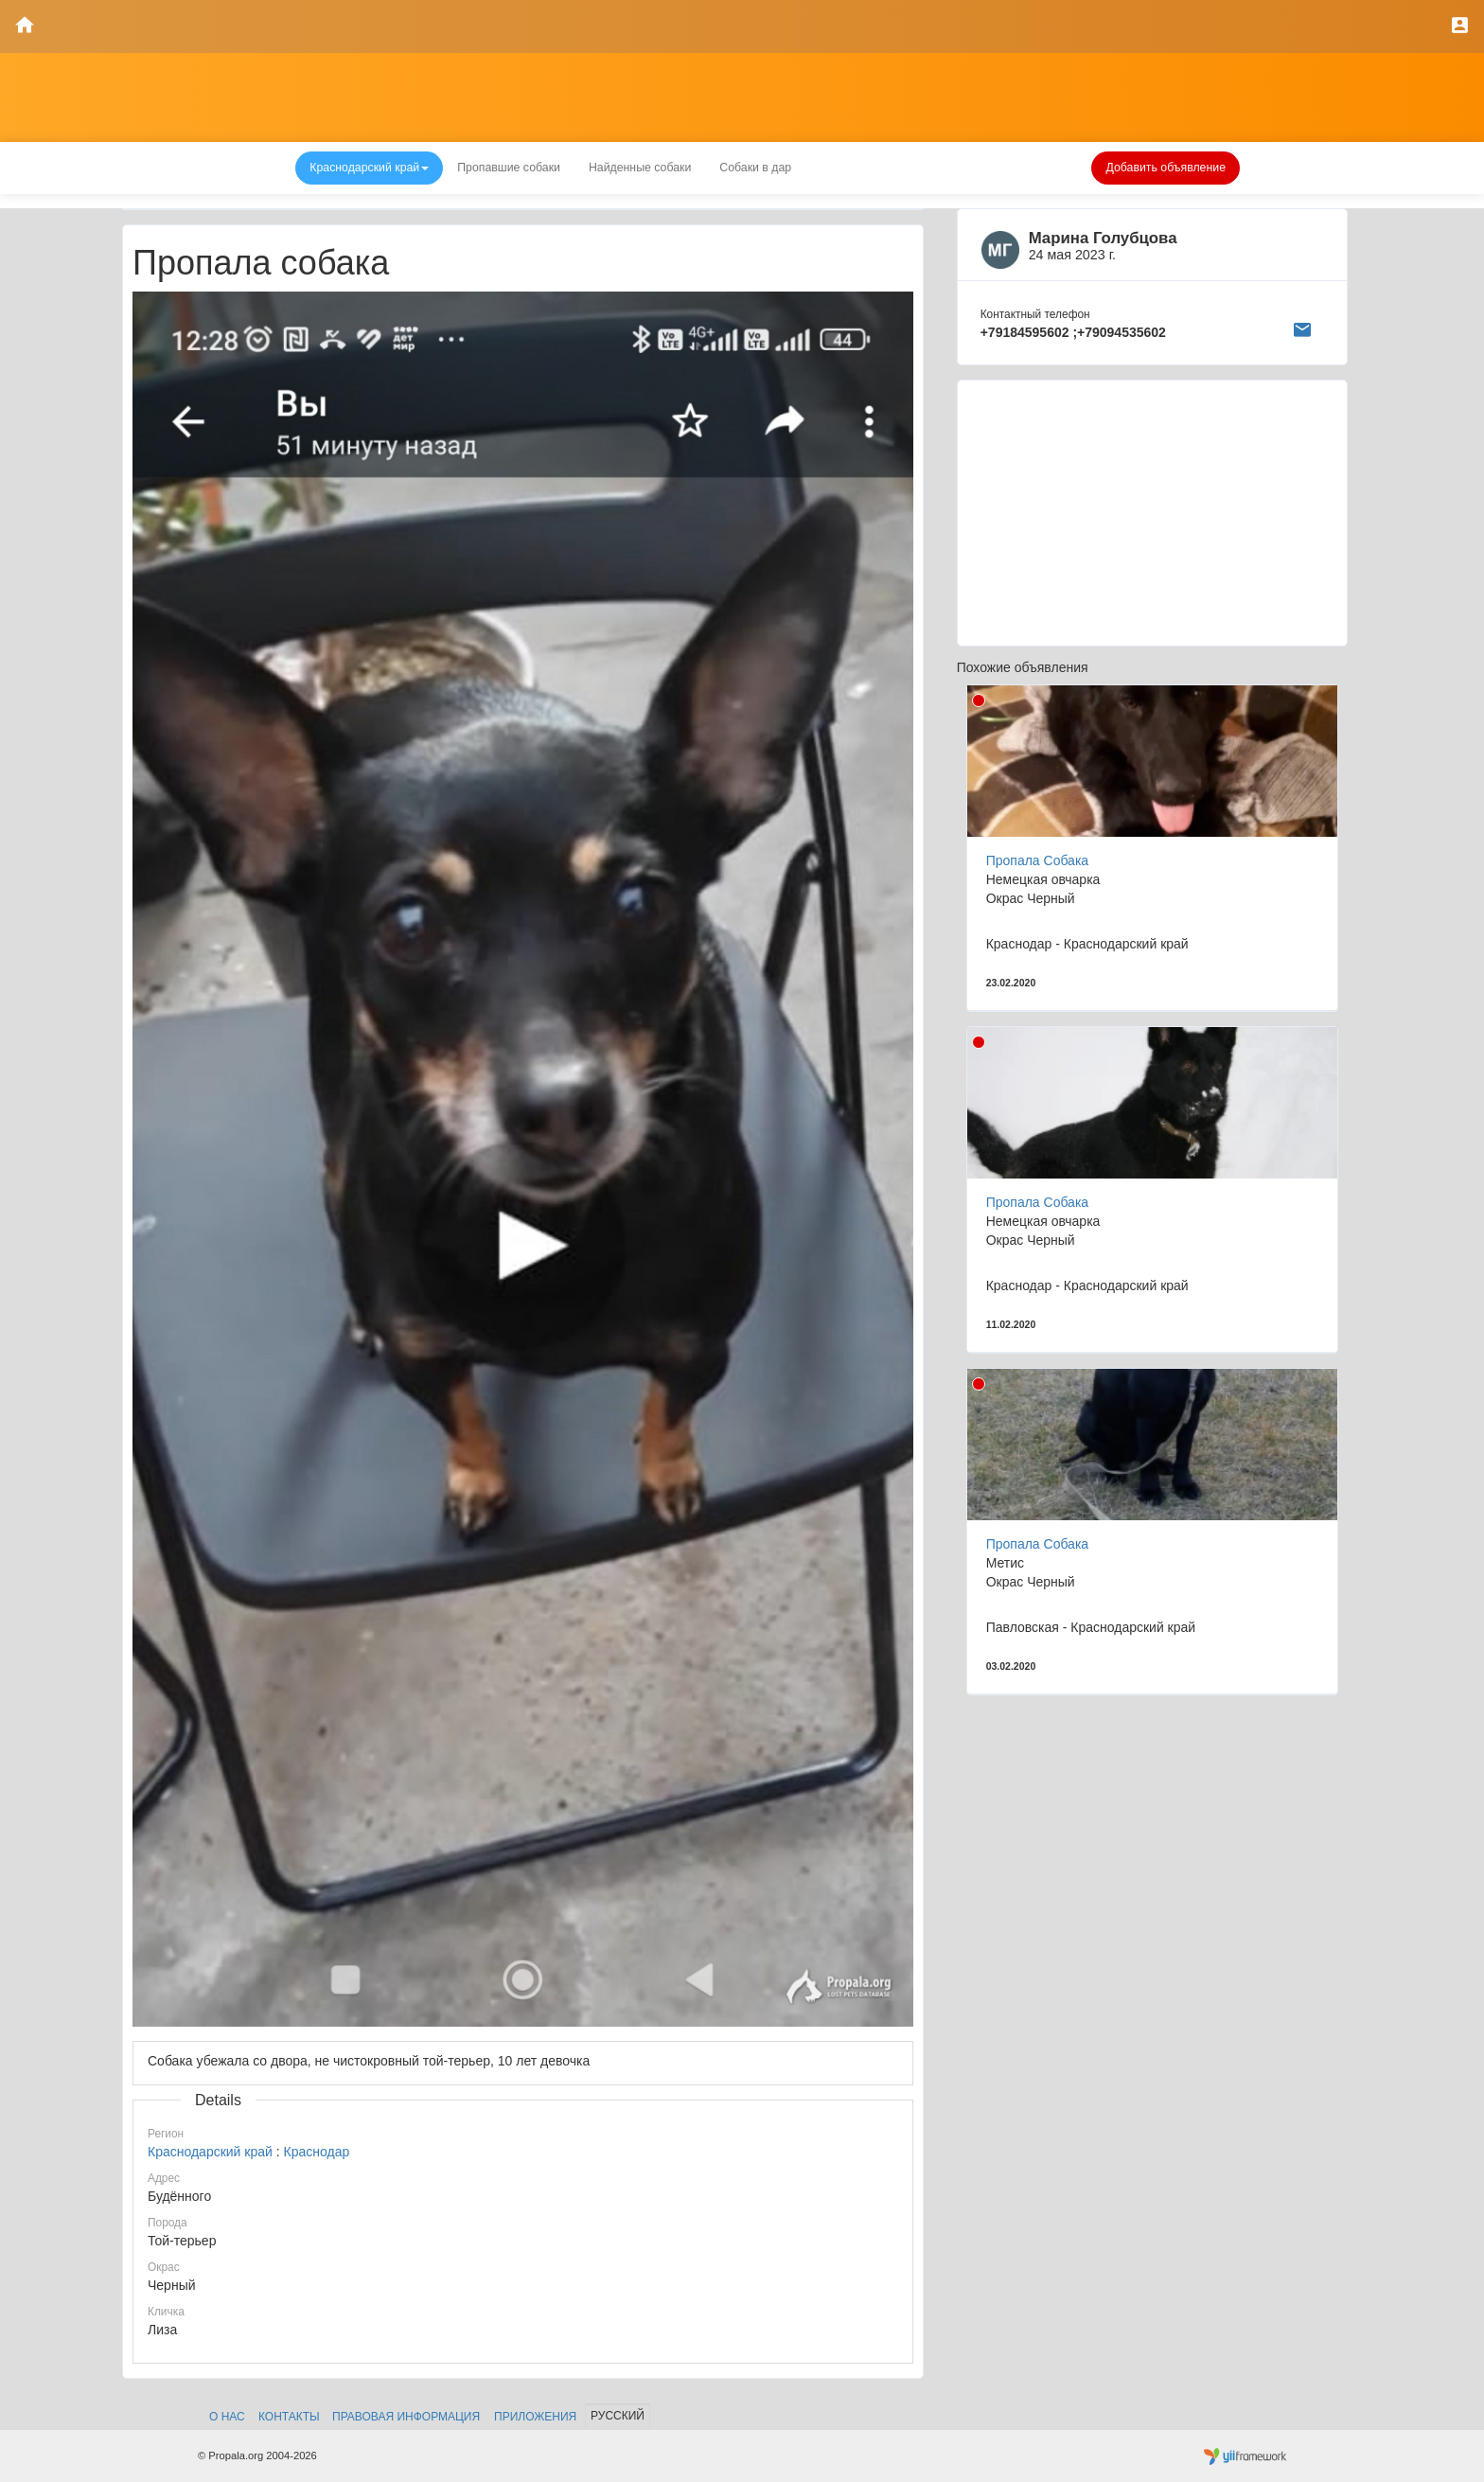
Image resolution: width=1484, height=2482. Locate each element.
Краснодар (317, 2151)
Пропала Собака (1037, 860)
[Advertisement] (1152, 513)
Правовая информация (406, 2416)
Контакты (289, 2416)
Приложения (535, 2416)
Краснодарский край (210, 2151)
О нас (227, 2416)
